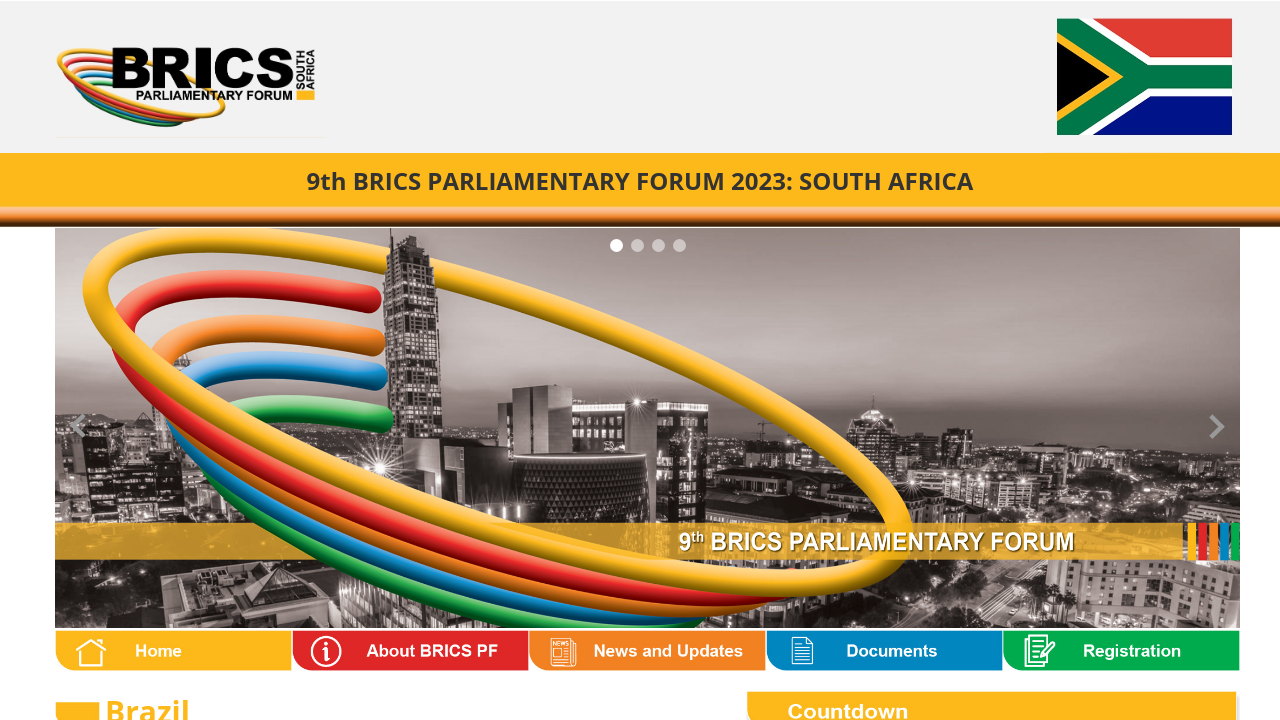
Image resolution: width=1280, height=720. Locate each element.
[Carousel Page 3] (658, 245)
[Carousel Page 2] (637, 245)
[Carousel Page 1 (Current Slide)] (616, 245)
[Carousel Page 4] (679, 245)
